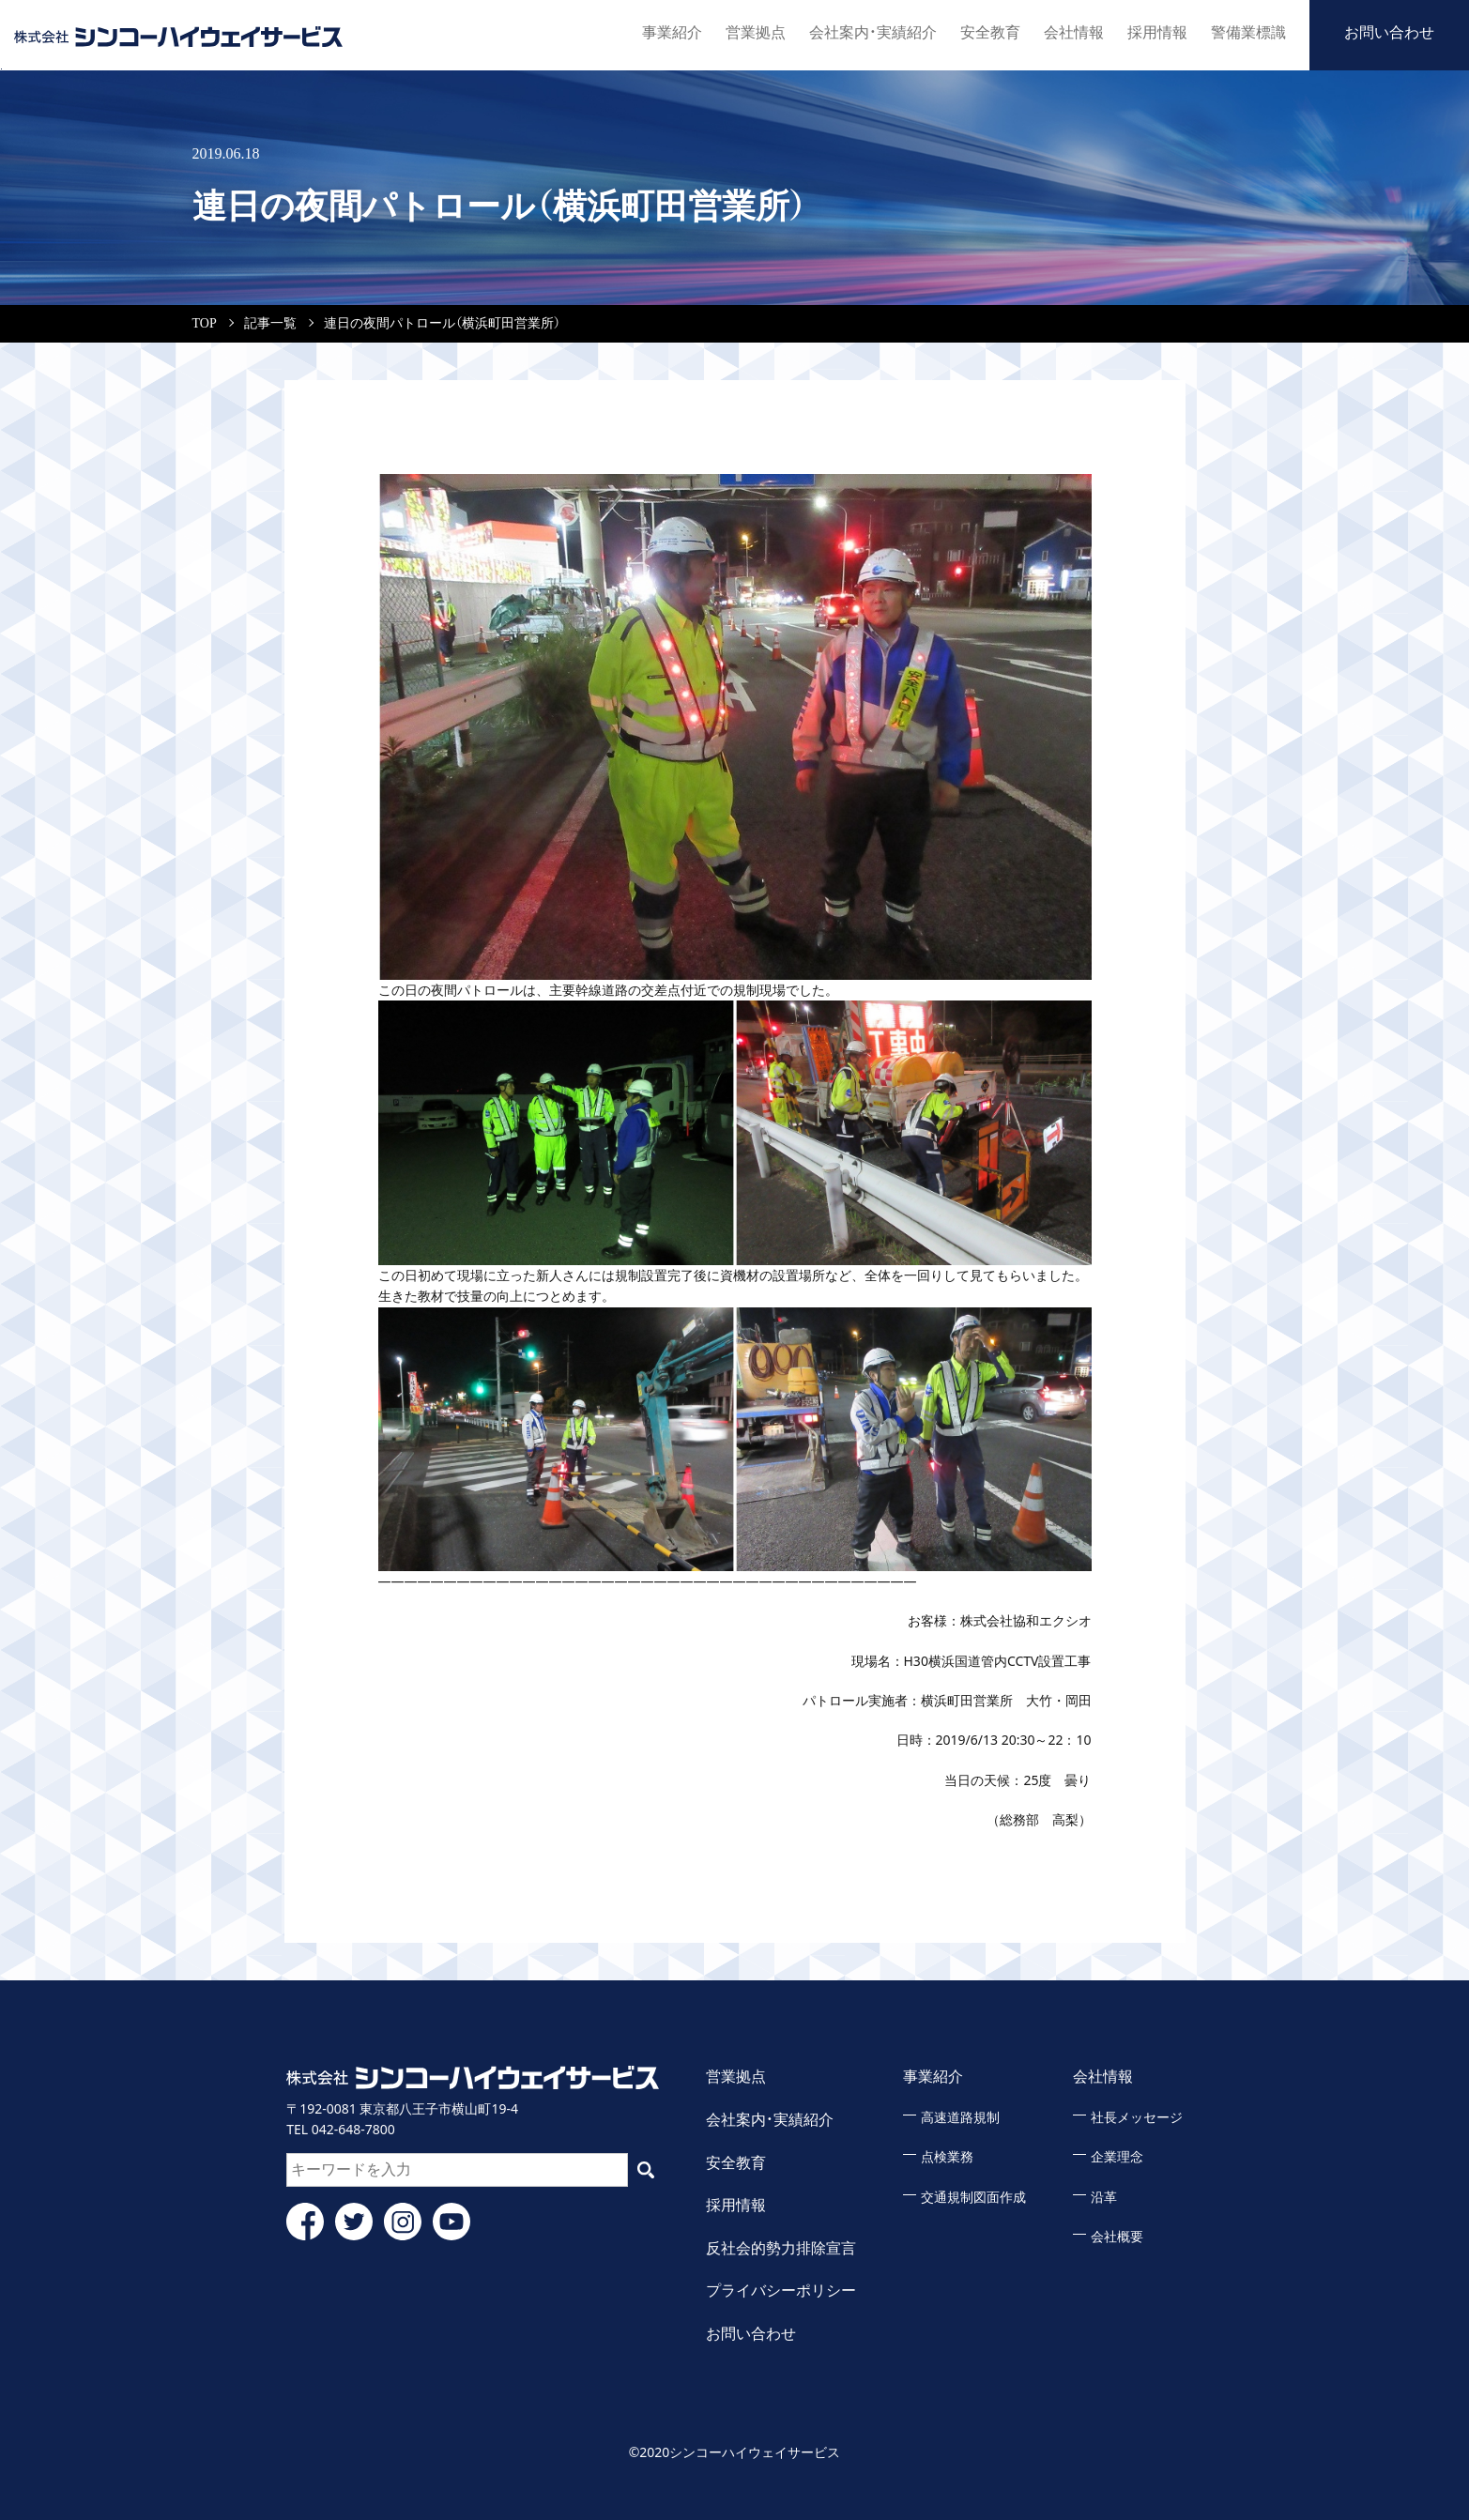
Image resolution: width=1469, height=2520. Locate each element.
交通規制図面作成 (973, 2198)
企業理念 (1117, 2157)
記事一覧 (270, 323)
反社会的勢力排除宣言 (781, 2248)
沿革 (1104, 2198)
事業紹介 (672, 32)
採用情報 (1157, 32)
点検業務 (947, 2157)
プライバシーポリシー (781, 2291)
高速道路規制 (960, 2118)
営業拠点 (756, 32)
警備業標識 (1248, 32)
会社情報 (1074, 32)
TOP (204, 323)
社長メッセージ (1137, 2118)
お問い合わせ (1389, 32)
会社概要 (1117, 2237)
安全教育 (990, 32)
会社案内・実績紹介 (873, 32)
